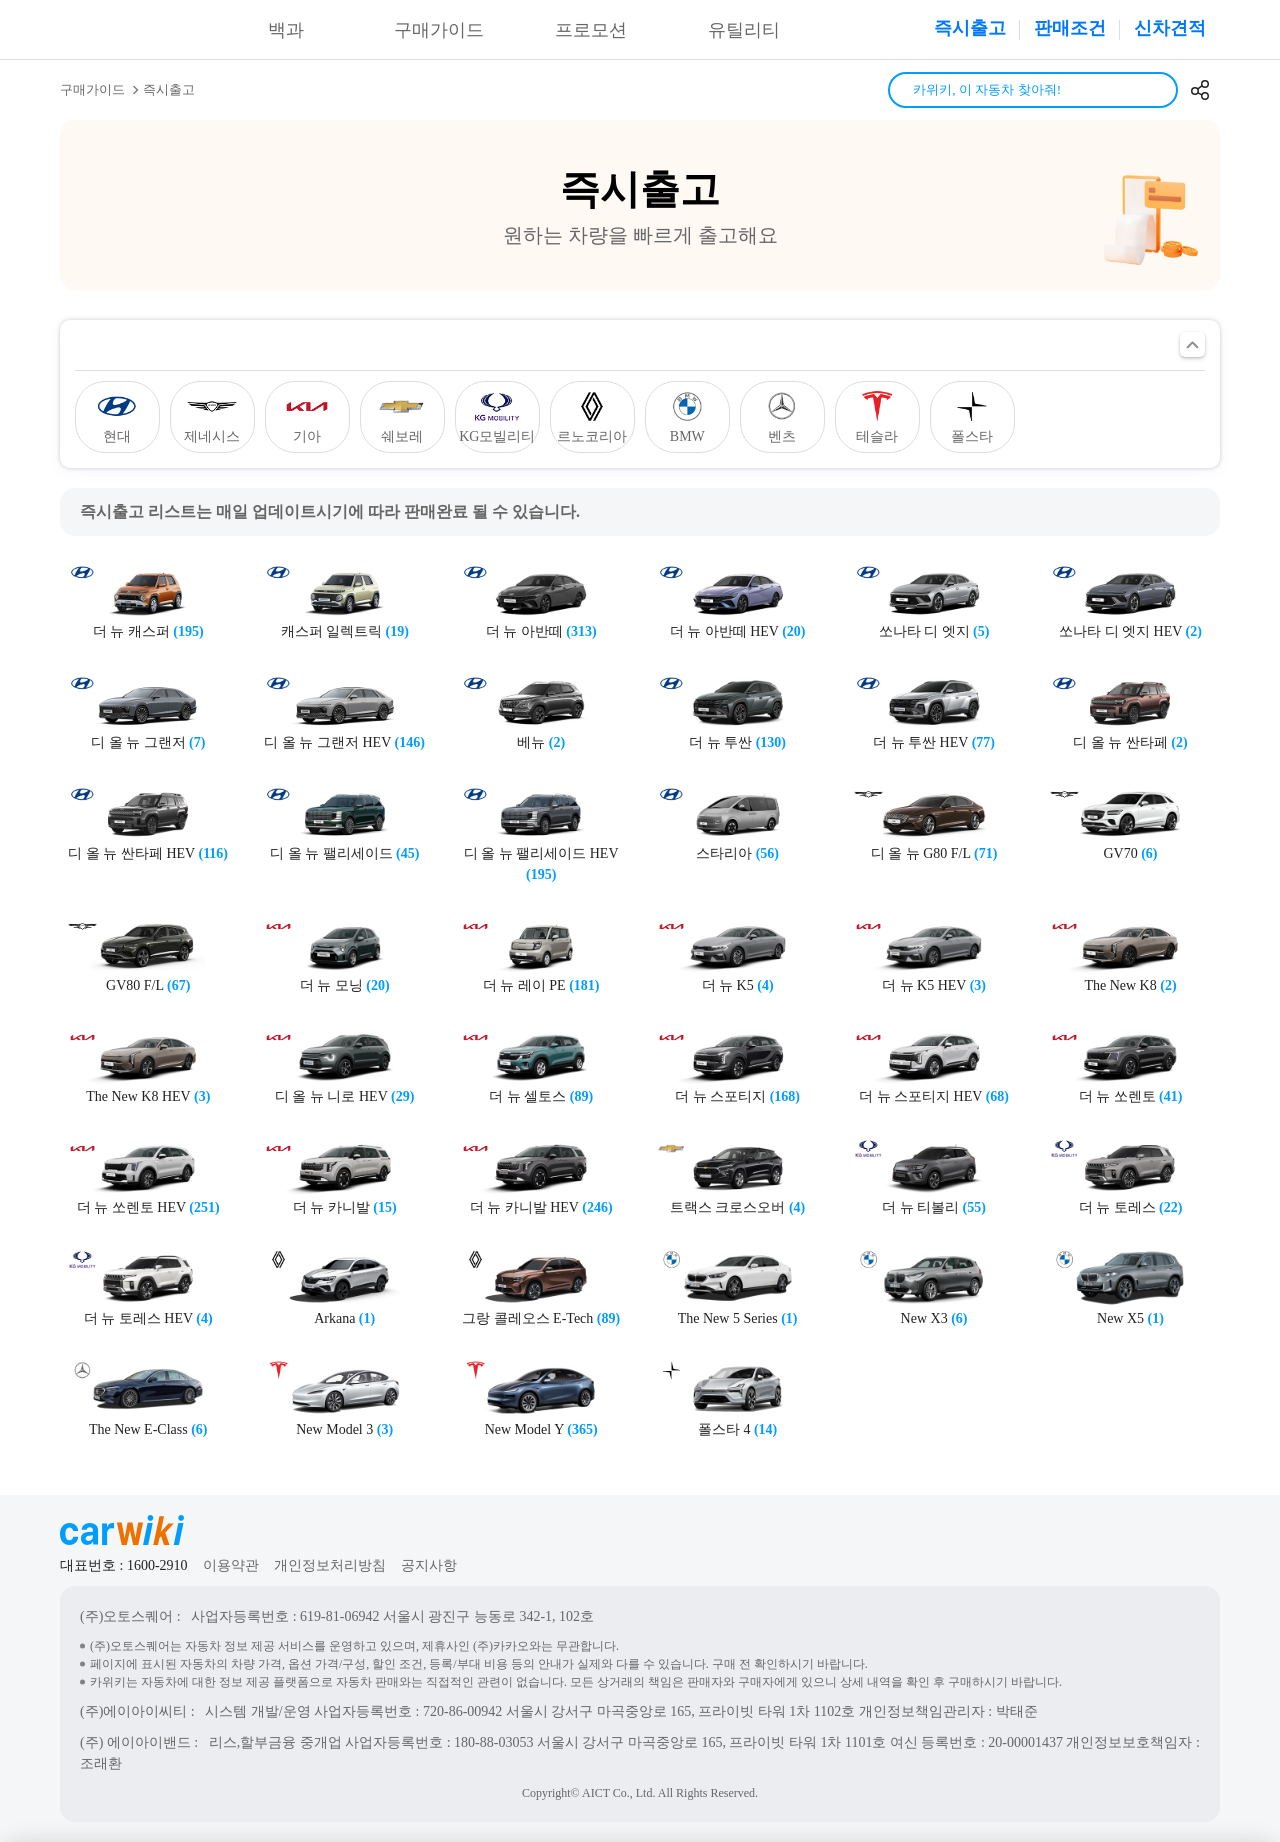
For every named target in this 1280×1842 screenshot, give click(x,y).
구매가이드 (439, 30)
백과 (286, 30)
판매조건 (1070, 28)
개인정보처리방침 (330, 1565)
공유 (1200, 90)
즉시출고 (970, 28)
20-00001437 (1025, 1742)
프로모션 (591, 30)
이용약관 (231, 1565)
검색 (1156, 90)
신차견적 (1170, 28)
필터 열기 (1192, 344)
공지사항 (429, 1565)
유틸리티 (744, 30)
